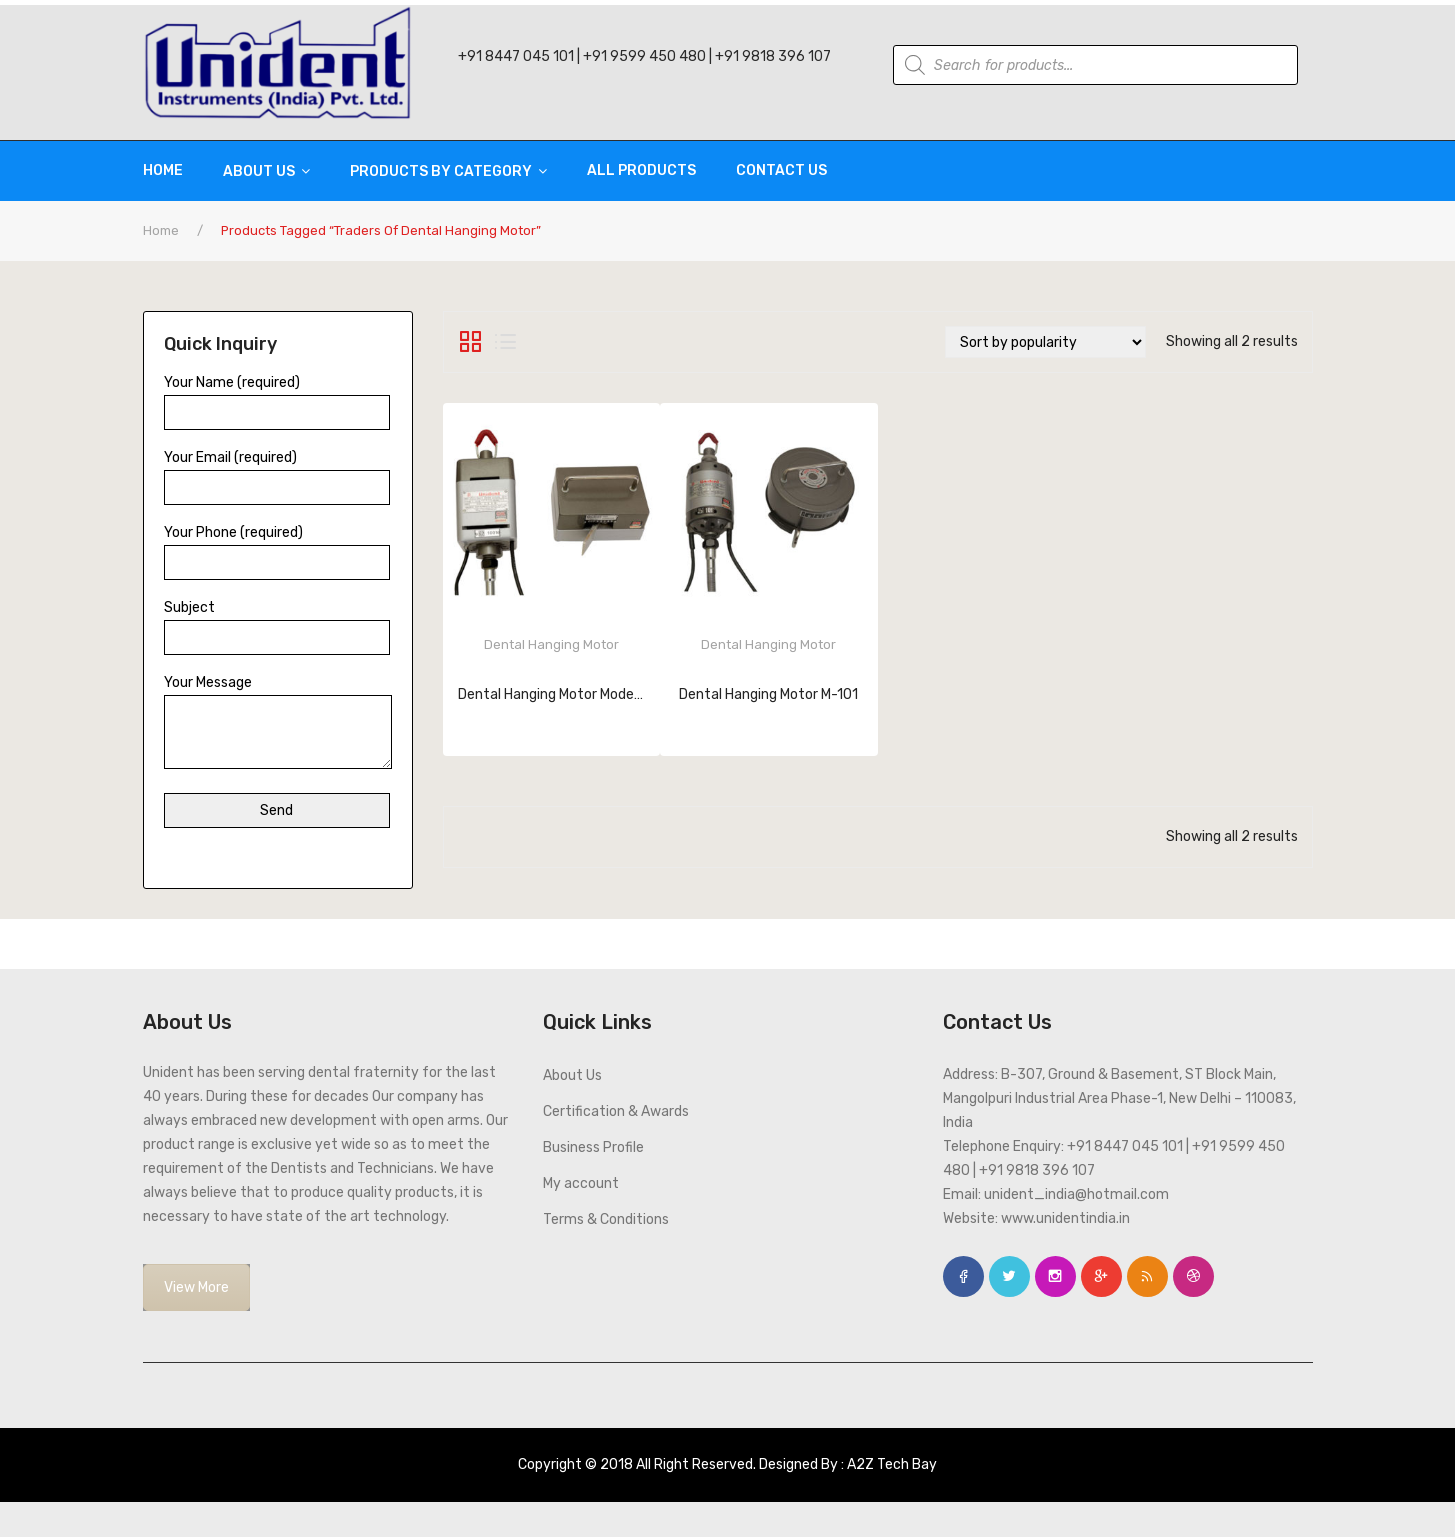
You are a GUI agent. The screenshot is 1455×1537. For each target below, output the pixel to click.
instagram (1055, 1276)
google (1101, 1276)
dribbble (1193, 1276)
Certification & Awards (616, 1111)
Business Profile (593, 1147)
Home (161, 230)
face (963, 1276)
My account (581, 1183)
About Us (572, 1075)
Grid (470, 342)
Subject (277, 622)
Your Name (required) (277, 397)
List (505, 342)
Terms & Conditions (606, 1219)
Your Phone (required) (277, 547)
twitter (1009, 1276)
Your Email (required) (277, 472)
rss (1147, 1276)
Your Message (278, 723)
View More (196, 1287)
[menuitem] (173, 171)
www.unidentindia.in (1065, 1218)
